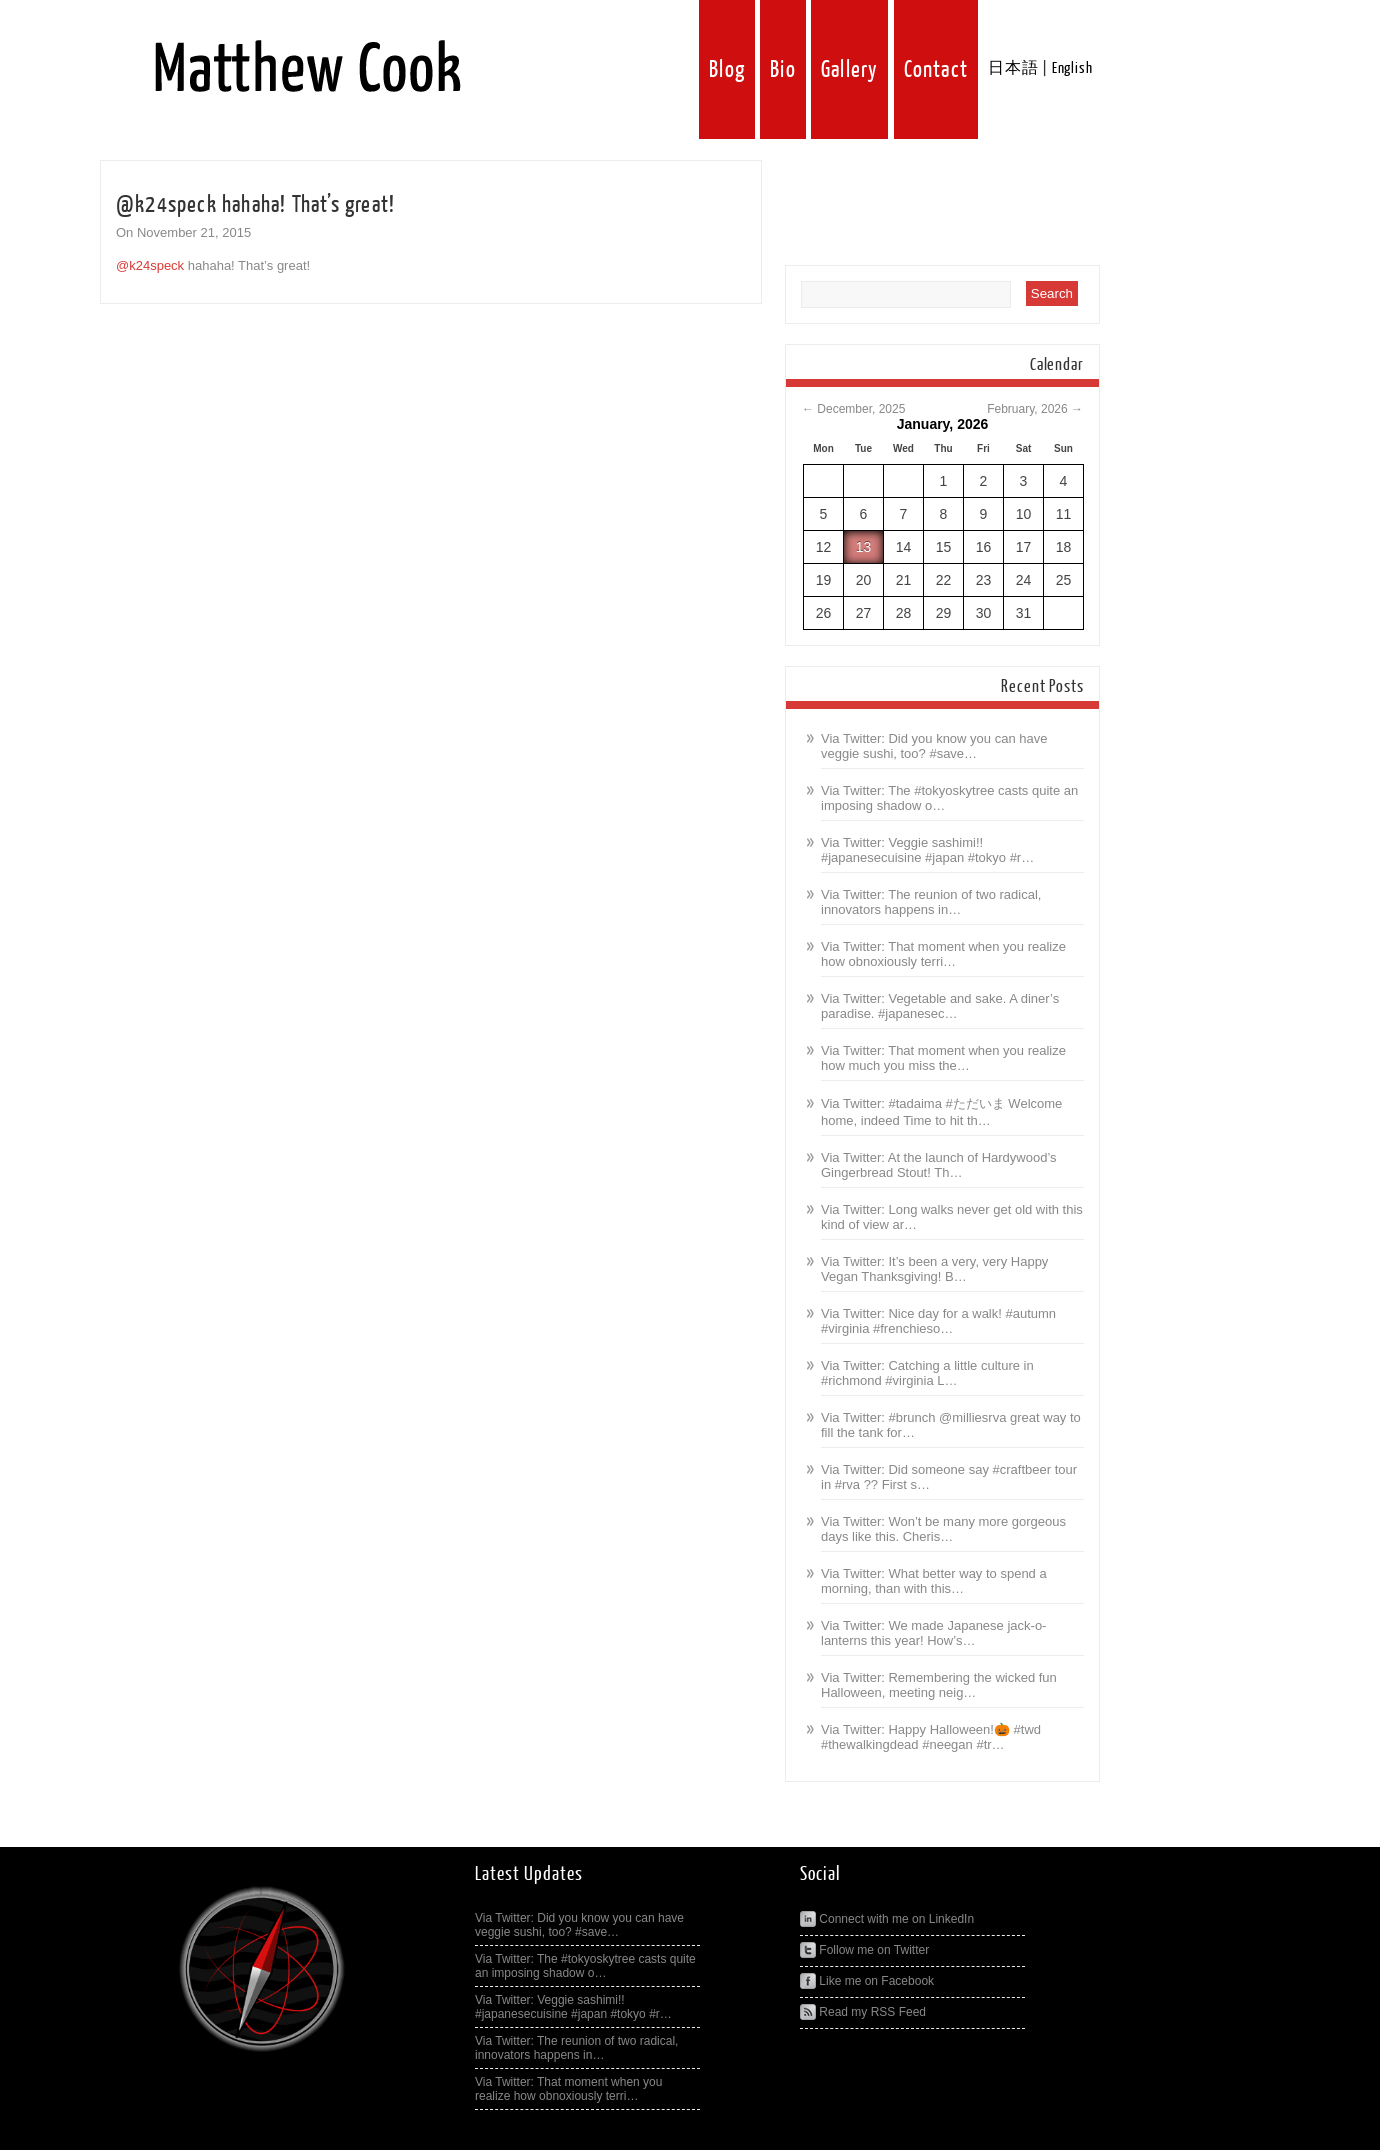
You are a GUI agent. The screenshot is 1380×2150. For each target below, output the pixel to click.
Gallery (849, 69)
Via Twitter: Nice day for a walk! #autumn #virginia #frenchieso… (938, 1321)
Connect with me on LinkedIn (887, 1919)
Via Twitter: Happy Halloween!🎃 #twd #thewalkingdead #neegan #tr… (931, 1737)
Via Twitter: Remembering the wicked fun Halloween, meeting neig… (939, 1685)
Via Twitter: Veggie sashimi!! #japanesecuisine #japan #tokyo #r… (927, 850)
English (1072, 68)
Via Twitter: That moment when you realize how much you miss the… (943, 1058)
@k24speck (150, 265)
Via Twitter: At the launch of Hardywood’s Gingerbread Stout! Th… (939, 1165)
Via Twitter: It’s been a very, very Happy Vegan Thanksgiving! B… (934, 1269)
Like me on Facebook (867, 1981)
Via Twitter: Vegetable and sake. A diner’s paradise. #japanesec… (940, 1006)
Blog (727, 69)
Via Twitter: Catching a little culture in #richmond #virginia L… (927, 1373)
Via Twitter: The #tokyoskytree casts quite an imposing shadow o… (585, 1966)
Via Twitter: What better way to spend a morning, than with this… (934, 1581)
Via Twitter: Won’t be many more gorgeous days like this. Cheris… (943, 1529)
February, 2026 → (1035, 409)
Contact (936, 69)
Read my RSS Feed (863, 2012)
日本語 (1013, 68)
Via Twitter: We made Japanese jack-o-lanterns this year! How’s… (933, 1633)
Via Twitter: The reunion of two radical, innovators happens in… (931, 902)
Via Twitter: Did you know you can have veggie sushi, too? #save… (934, 746)
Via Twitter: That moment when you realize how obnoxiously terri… (943, 954)
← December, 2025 (853, 409)
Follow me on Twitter (864, 1950)
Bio (783, 69)
